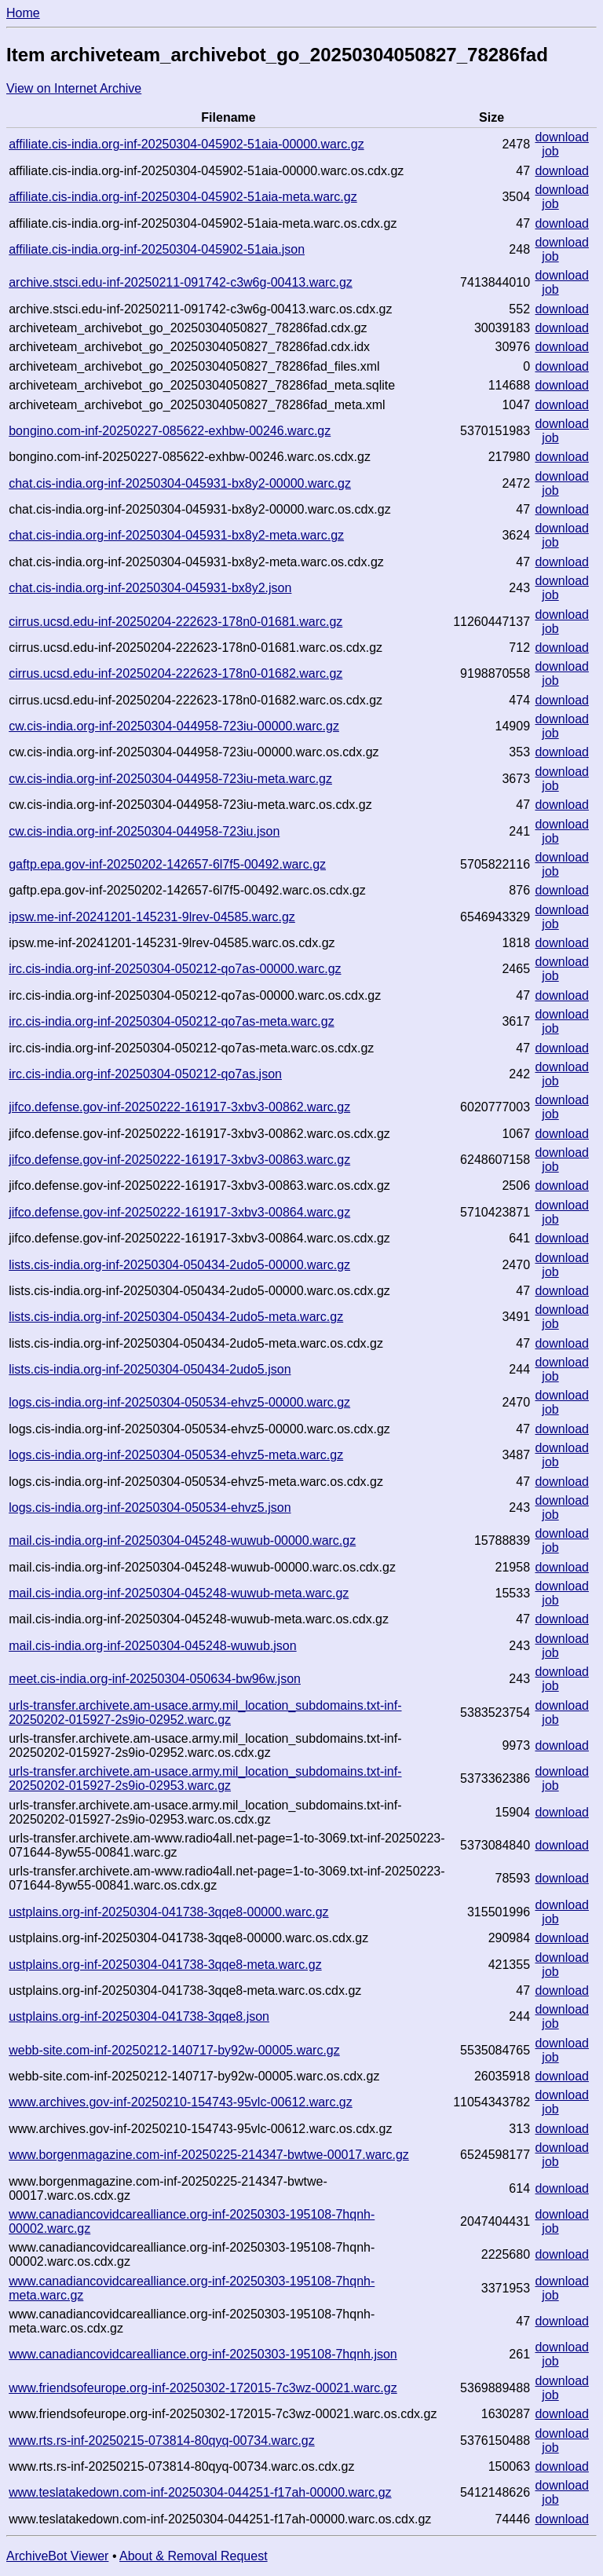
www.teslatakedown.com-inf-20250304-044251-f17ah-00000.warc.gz (200, 2492)
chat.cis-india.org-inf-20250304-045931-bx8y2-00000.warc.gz (180, 483)
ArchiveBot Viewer (57, 2556)
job (550, 151)
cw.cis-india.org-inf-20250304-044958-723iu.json (144, 831)
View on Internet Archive (73, 88)
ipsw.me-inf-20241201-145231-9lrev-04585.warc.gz (152, 917)
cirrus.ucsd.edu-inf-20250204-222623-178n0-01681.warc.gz (175, 621)
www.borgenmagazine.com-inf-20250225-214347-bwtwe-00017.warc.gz (209, 2154)
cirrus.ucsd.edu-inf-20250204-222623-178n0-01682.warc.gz (175, 673)
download (562, 137)
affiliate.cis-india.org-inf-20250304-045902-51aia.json (157, 249)
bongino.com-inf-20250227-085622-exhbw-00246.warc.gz (170, 430)
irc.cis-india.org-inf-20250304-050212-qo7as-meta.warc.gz (171, 1021)
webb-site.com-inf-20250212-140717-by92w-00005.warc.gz (174, 2050)
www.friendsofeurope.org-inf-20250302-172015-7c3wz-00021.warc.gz (203, 2388)
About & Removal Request (193, 2556)
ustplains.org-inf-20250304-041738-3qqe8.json (139, 2016)
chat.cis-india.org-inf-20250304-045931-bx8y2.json (150, 588)
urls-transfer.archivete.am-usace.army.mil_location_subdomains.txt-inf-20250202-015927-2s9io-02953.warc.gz (205, 1778)
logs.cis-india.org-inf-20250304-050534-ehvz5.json (150, 1507)
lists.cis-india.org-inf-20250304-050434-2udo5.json (150, 1369)
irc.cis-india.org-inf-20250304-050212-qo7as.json (145, 1074)
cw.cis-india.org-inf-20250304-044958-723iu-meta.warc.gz (170, 778)
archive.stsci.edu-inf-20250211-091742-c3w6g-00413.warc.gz (181, 282)
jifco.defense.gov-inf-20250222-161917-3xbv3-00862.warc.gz (179, 1107)
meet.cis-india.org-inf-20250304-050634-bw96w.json (155, 1678)
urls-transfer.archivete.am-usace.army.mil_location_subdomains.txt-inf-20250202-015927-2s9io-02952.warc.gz (205, 1712)
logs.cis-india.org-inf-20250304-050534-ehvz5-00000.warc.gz (179, 1402)
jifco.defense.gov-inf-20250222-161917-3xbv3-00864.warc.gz (179, 1212)
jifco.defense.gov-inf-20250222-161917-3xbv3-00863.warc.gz (179, 1159)
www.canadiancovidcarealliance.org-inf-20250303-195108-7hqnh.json (203, 2354)
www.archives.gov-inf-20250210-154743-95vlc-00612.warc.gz (181, 2102)
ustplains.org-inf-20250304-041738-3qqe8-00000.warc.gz (168, 1912)
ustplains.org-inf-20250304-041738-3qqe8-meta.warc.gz (165, 1964)
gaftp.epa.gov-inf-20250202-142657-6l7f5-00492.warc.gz (167, 864)
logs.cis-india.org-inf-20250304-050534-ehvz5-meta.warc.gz (176, 1455)
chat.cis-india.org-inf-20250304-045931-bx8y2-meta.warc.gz (176, 535)
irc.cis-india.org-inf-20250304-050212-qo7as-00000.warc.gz (175, 968)
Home (23, 13)
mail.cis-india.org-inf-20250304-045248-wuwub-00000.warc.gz (182, 1540)
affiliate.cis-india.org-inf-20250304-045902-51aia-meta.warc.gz (183, 196)
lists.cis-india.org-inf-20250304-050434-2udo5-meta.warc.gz (176, 1316)
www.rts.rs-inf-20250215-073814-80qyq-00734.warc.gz (162, 2440)
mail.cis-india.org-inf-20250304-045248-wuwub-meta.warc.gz (179, 1593)
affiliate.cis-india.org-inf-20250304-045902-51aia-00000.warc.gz (186, 144)
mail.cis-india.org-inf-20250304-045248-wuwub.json (152, 1645)
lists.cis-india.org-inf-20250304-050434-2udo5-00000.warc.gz (179, 1265)
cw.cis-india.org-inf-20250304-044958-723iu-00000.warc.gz (174, 726)
